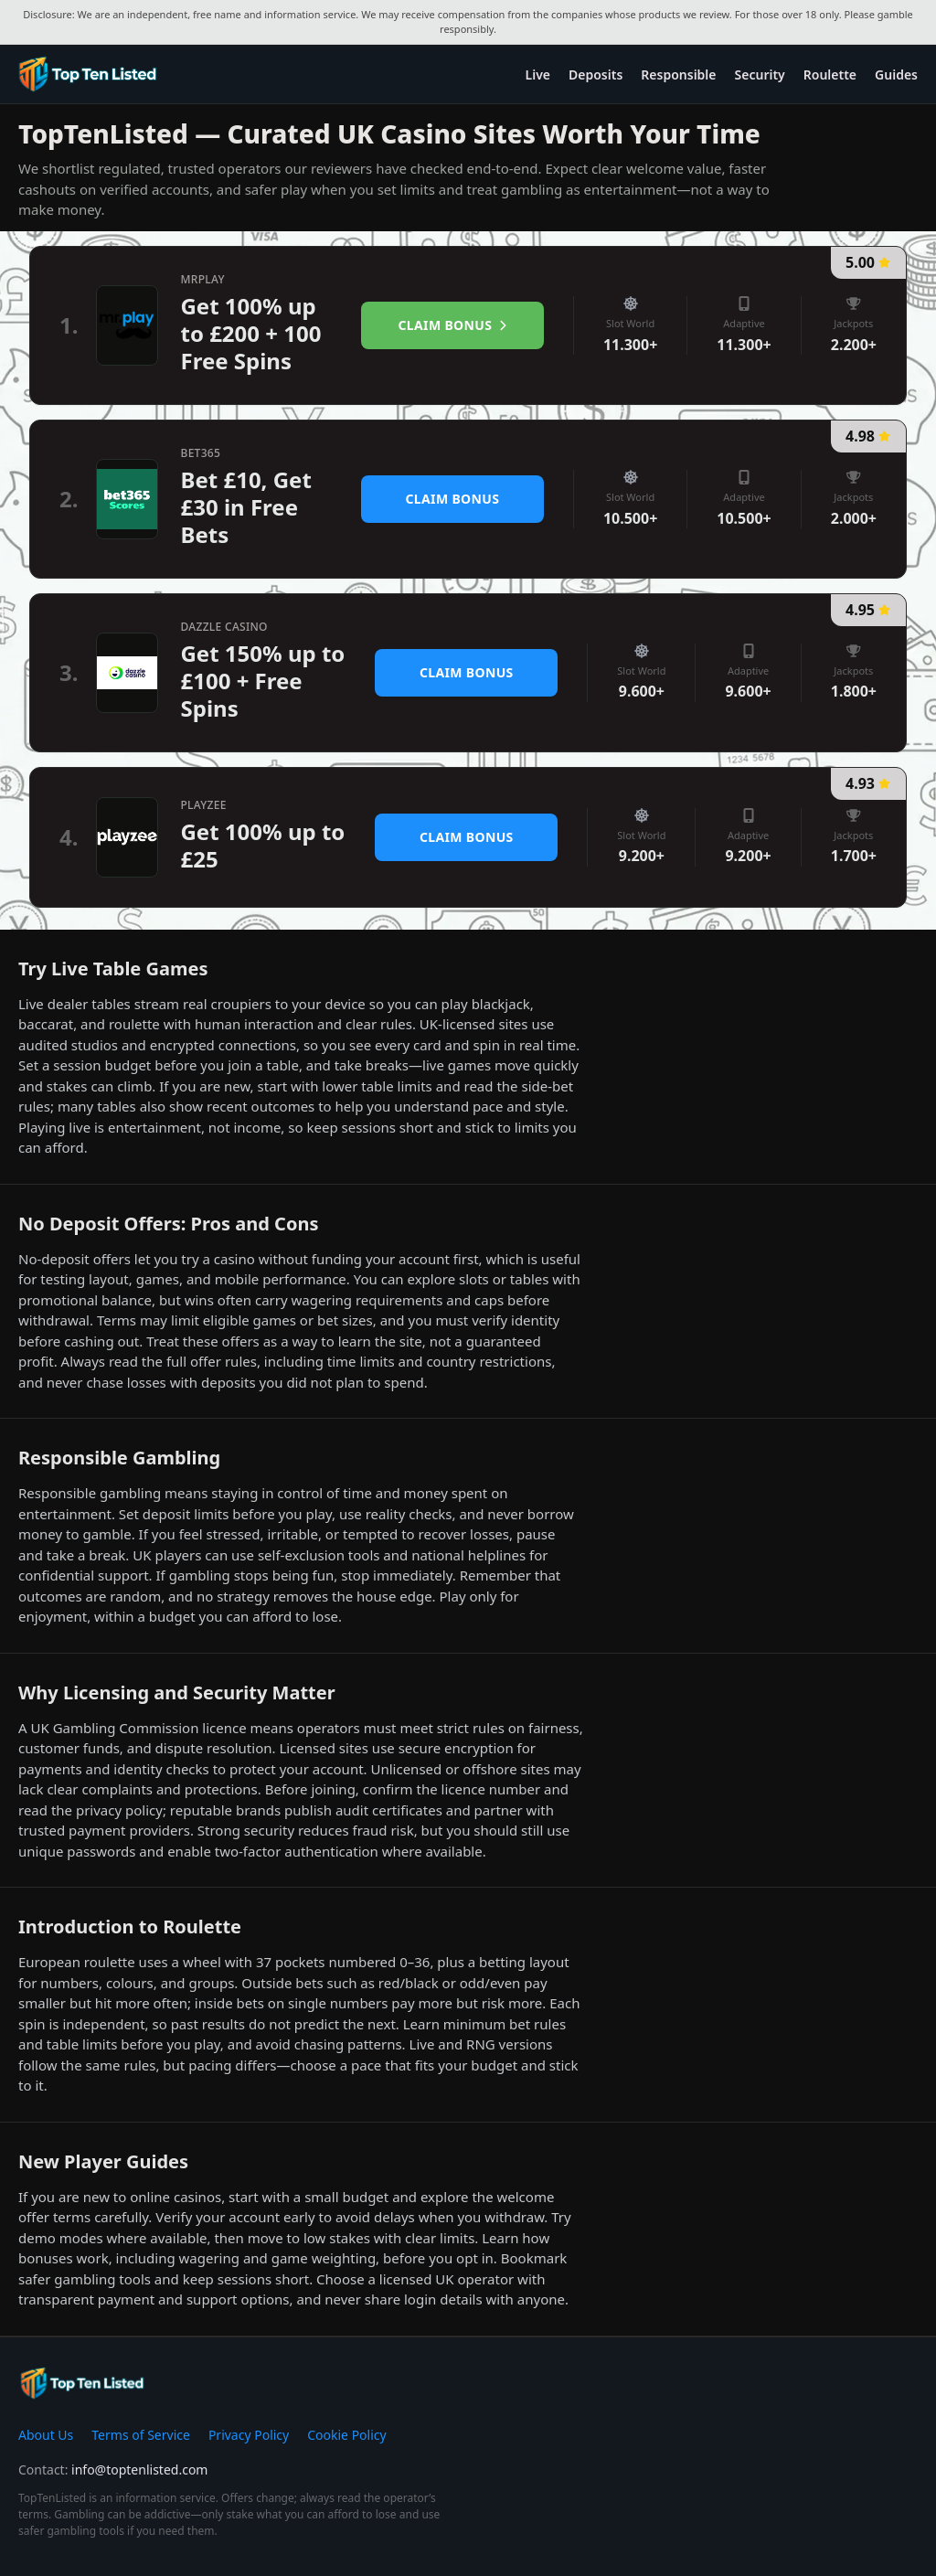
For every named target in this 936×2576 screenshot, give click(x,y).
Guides (896, 74)
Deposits (595, 74)
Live (538, 74)
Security (760, 74)
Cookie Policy (346, 2434)
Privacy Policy (248, 2434)
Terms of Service (140, 2434)
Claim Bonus (453, 325)
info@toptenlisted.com (139, 2469)
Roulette (829, 74)
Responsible (678, 74)
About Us (45, 2434)
